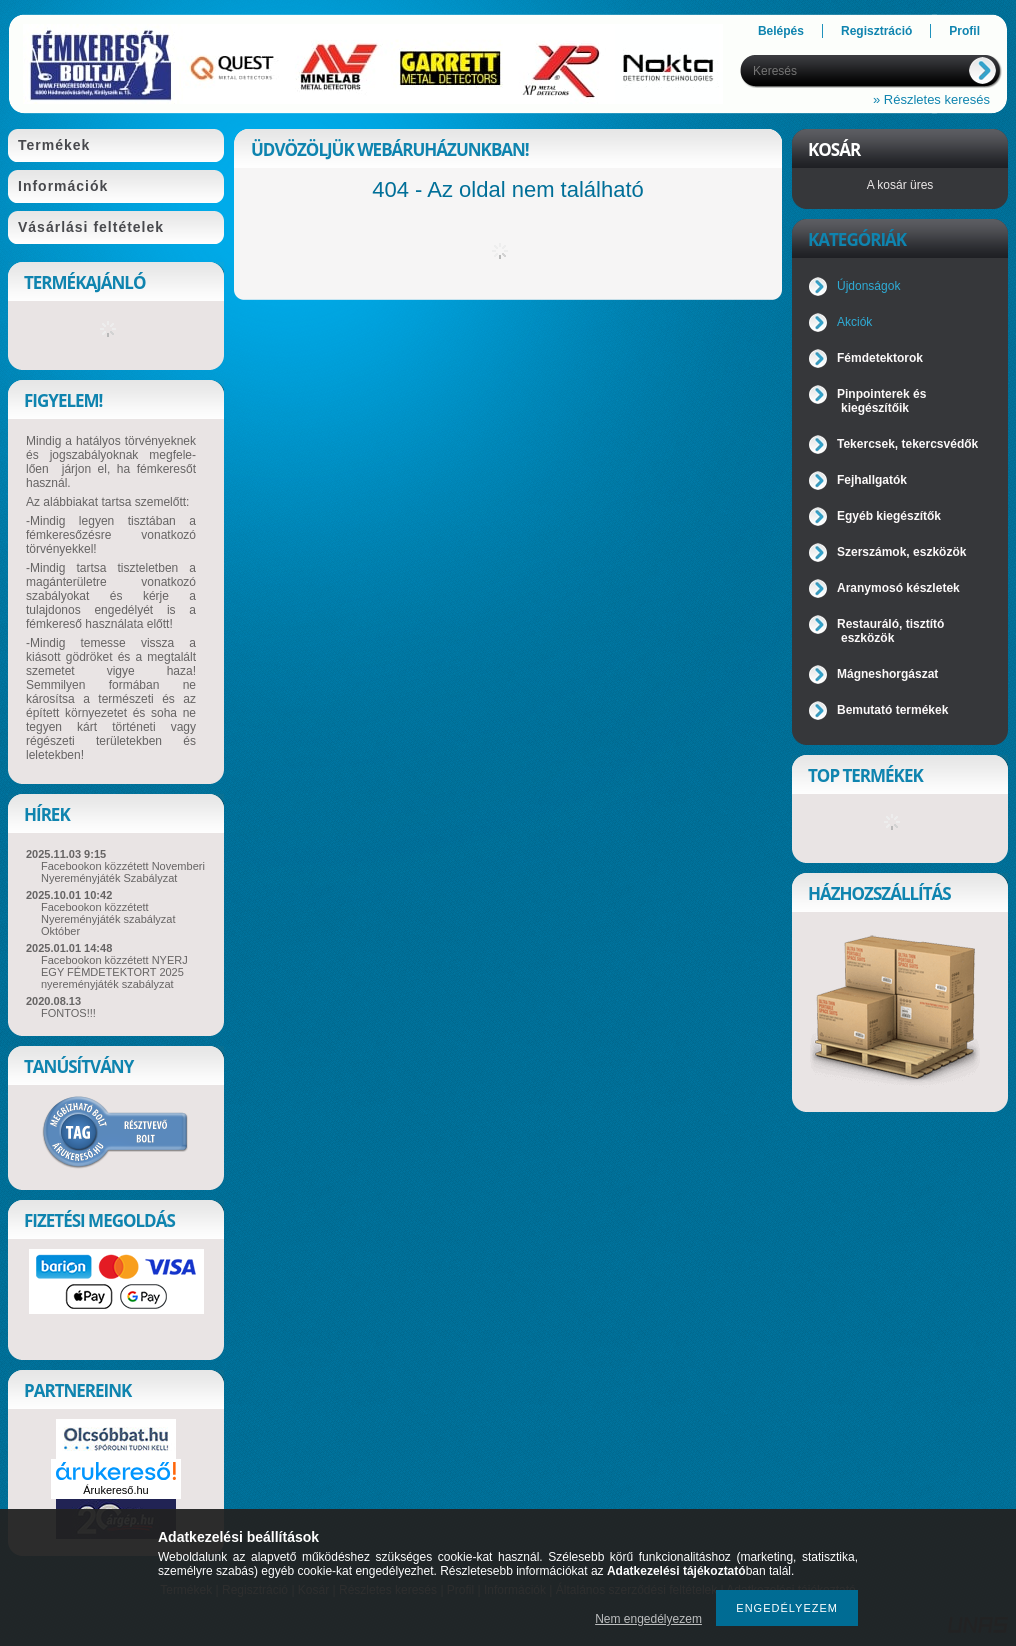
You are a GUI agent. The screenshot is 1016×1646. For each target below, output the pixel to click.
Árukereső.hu (115, 1490)
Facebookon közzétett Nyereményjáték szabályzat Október (108, 919)
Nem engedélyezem (648, 1619)
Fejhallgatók (872, 480)
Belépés (781, 31)
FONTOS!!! (68, 1013)
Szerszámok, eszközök (901, 552)
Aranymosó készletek (898, 588)
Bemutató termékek (892, 710)
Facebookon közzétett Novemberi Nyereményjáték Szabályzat (123, 872)
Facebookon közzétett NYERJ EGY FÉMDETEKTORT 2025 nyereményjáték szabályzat (114, 972)
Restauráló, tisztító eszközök (890, 631)
